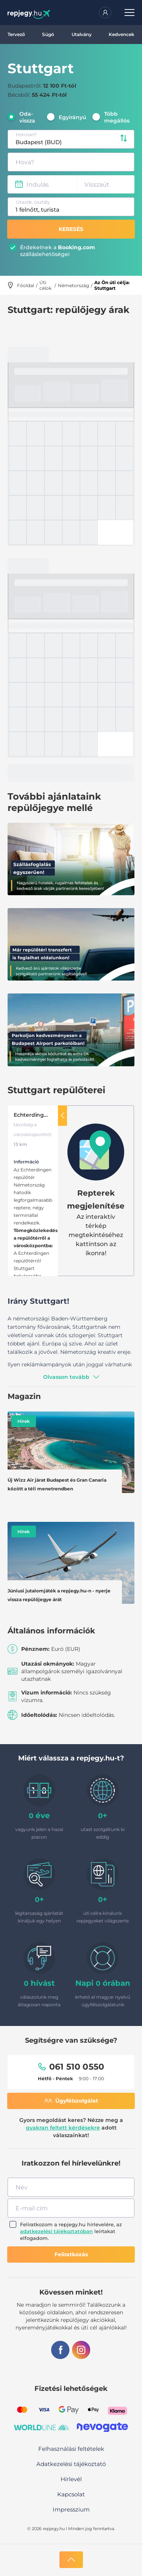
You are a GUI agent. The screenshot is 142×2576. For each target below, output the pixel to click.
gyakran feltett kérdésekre (63, 2127)
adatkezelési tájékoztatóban (56, 2231)
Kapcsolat (71, 2494)
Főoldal (25, 285)
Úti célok (45, 285)
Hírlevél (71, 2479)
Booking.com (76, 247)
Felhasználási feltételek (71, 2448)
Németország (73, 285)
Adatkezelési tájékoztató (71, 2464)
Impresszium (71, 2509)
